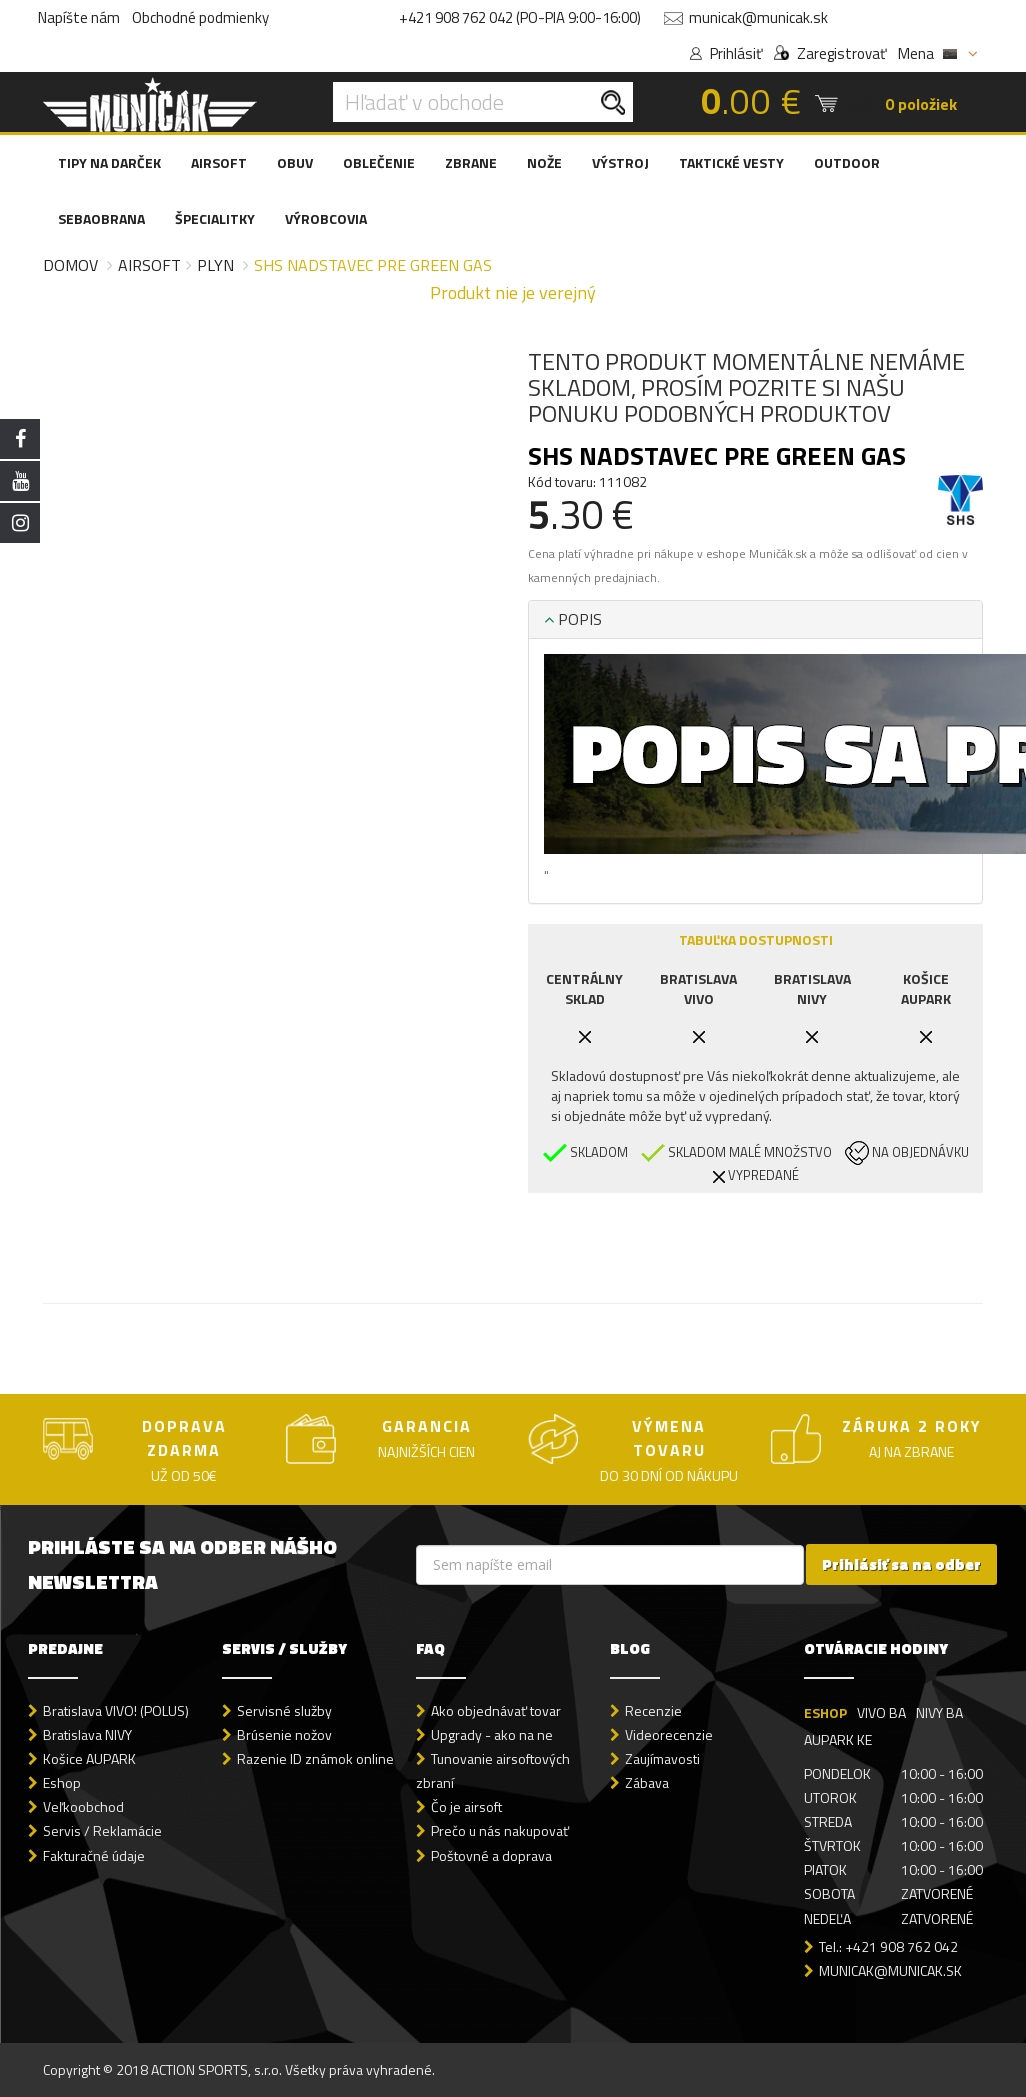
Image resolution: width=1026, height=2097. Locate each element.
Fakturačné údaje (94, 1855)
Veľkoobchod (83, 1806)
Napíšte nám (79, 17)
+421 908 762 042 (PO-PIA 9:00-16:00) (520, 17)
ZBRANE (471, 162)
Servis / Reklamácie (102, 1830)
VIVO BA (881, 1712)
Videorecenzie (669, 1734)
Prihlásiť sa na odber (901, 1564)
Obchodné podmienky (200, 17)
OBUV (295, 162)
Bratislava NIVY (87, 1734)
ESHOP (825, 1712)
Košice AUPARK (89, 1758)
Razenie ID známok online (315, 1758)
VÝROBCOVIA (326, 218)
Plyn (215, 265)
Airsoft (149, 265)
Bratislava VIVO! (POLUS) (116, 1710)
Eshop (62, 1782)
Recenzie (653, 1710)
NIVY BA (939, 1712)
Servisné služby (284, 1710)
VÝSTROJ (620, 162)
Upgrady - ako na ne (492, 1734)
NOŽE (544, 162)
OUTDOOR (847, 162)
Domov (70, 265)
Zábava (647, 1782)
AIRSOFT (219, 162)
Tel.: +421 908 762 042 (888, 1946)
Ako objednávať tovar (496, 1710)
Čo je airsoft (466, 1806)
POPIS (573, 619)
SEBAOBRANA (101, 218)
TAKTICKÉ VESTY (731, 162)
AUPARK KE (838, 1739)
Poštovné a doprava (491, 1855)
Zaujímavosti (662, 1758)
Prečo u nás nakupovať (500, 1830)
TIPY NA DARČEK (109, 162)
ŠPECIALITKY (215, 218)
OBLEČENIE (379, 162)
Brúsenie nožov (284, 1734)
